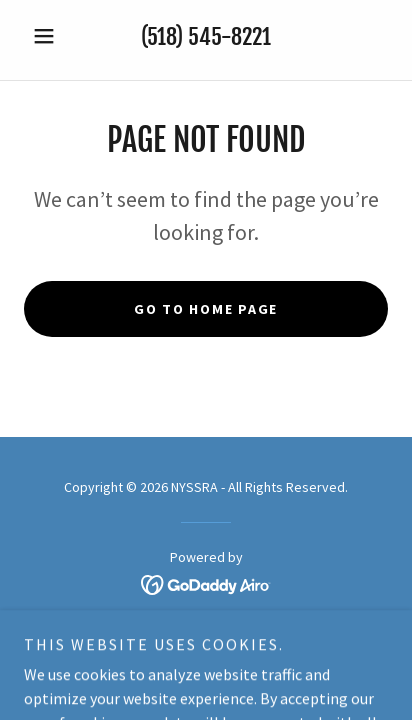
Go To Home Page (206, 309)
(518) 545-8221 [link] (206, 36)
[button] (51, 36)
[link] (206, 582)
